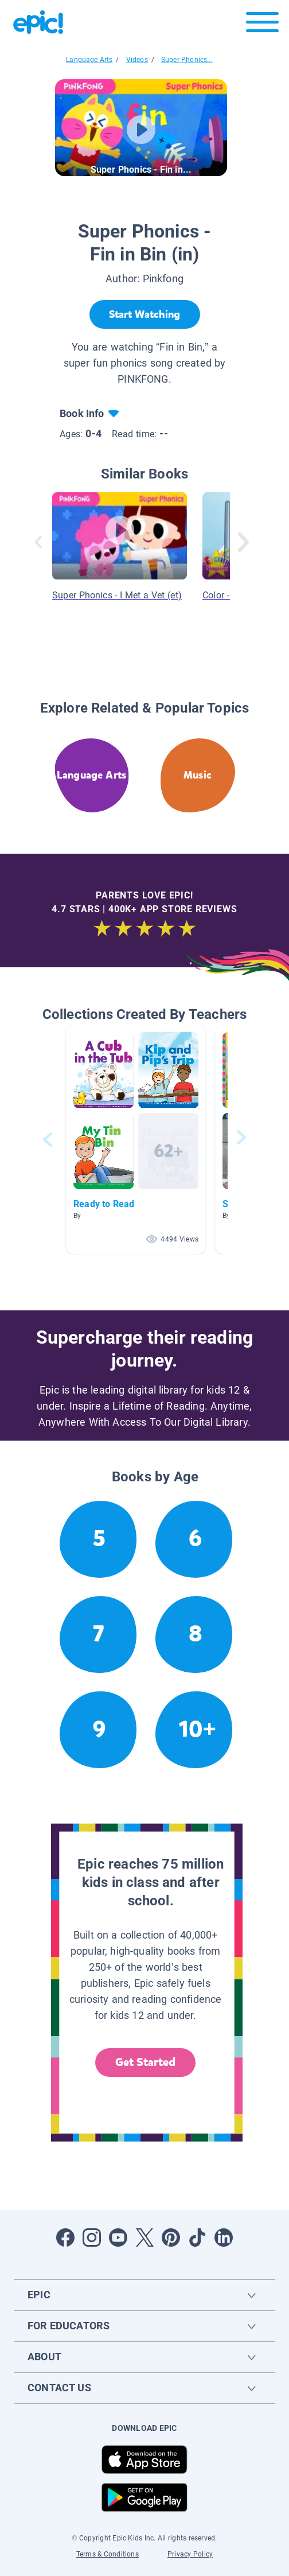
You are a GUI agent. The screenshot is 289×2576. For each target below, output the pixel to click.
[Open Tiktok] (197, 2237)
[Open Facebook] (65, 2237)
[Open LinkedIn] (223, 2237)
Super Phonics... (187, 60)
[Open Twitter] (144, 2237)
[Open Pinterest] (171, 2237)
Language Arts (89, 60)
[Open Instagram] (92, 2237)
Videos (137, 60)
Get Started (145, 2062)
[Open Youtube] (118, 2237)
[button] (136, 1140)
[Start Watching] (144, 314)
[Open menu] (262, 24)
